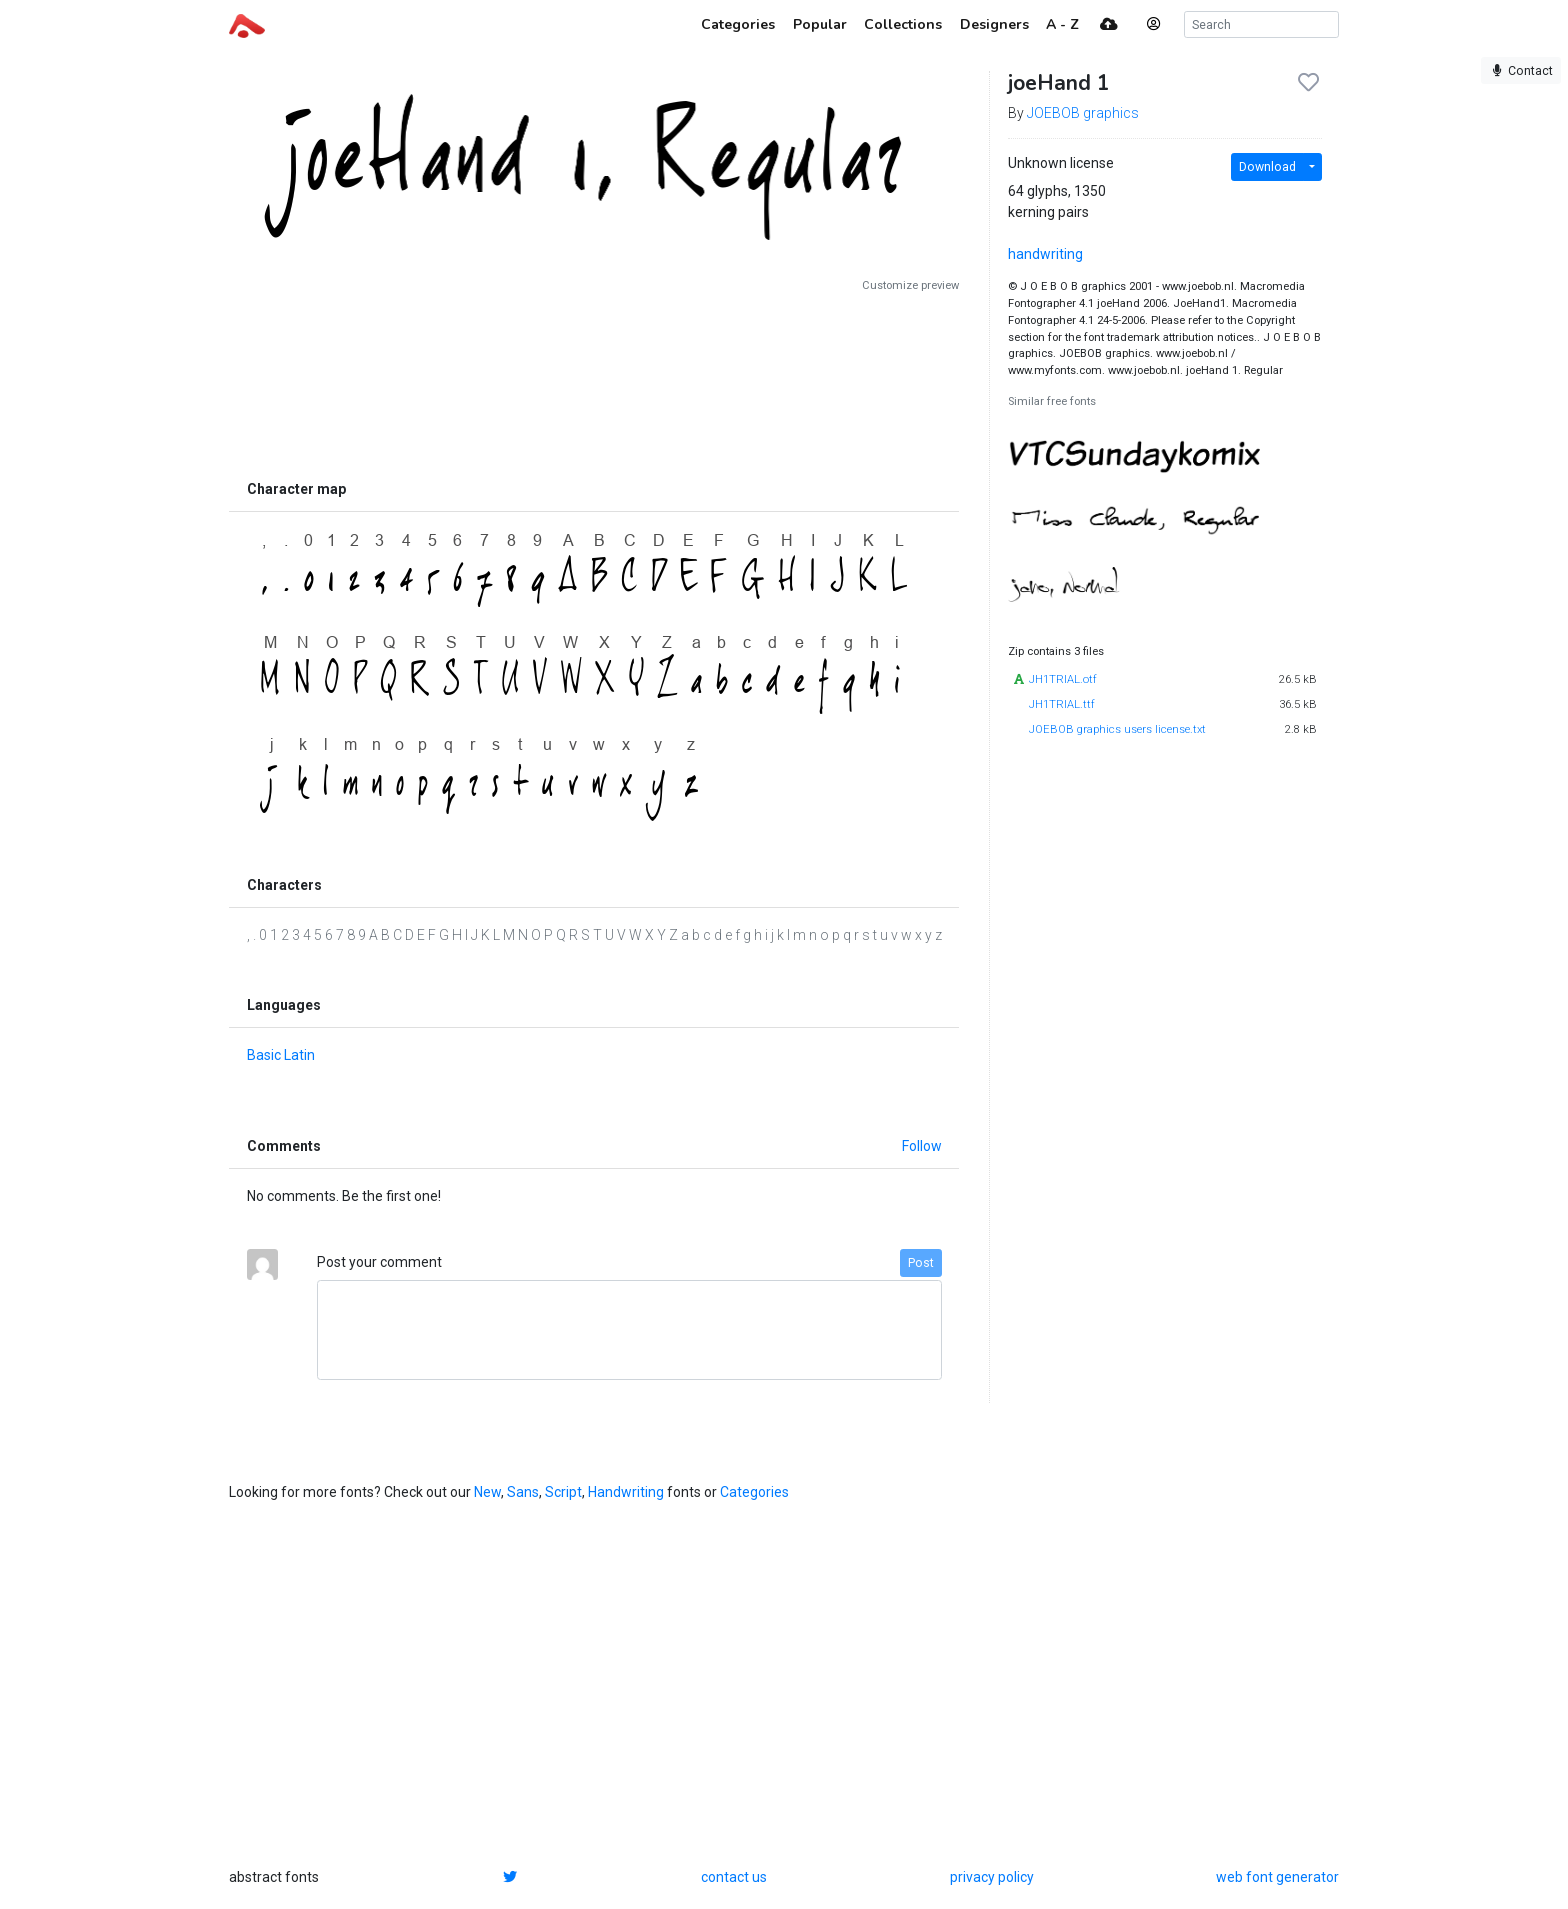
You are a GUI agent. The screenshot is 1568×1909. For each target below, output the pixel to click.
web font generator (1277, 1877)
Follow (922, 1146)
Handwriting (626, 1492)
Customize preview (910, 285)
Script (563, 1492)
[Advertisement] (594, 382)
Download (1267, 167)
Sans (523, 1492)
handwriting (1045, 254)
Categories (754, 1492)
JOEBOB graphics (1083, 113)
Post (921, 1263)
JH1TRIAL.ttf (1062, 704)
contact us (734, 1877)
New (487, 1492)
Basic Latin (281, 1055)
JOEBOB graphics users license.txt (1117, 729)
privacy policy (992, 1877)
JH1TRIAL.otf (1063, 679)
